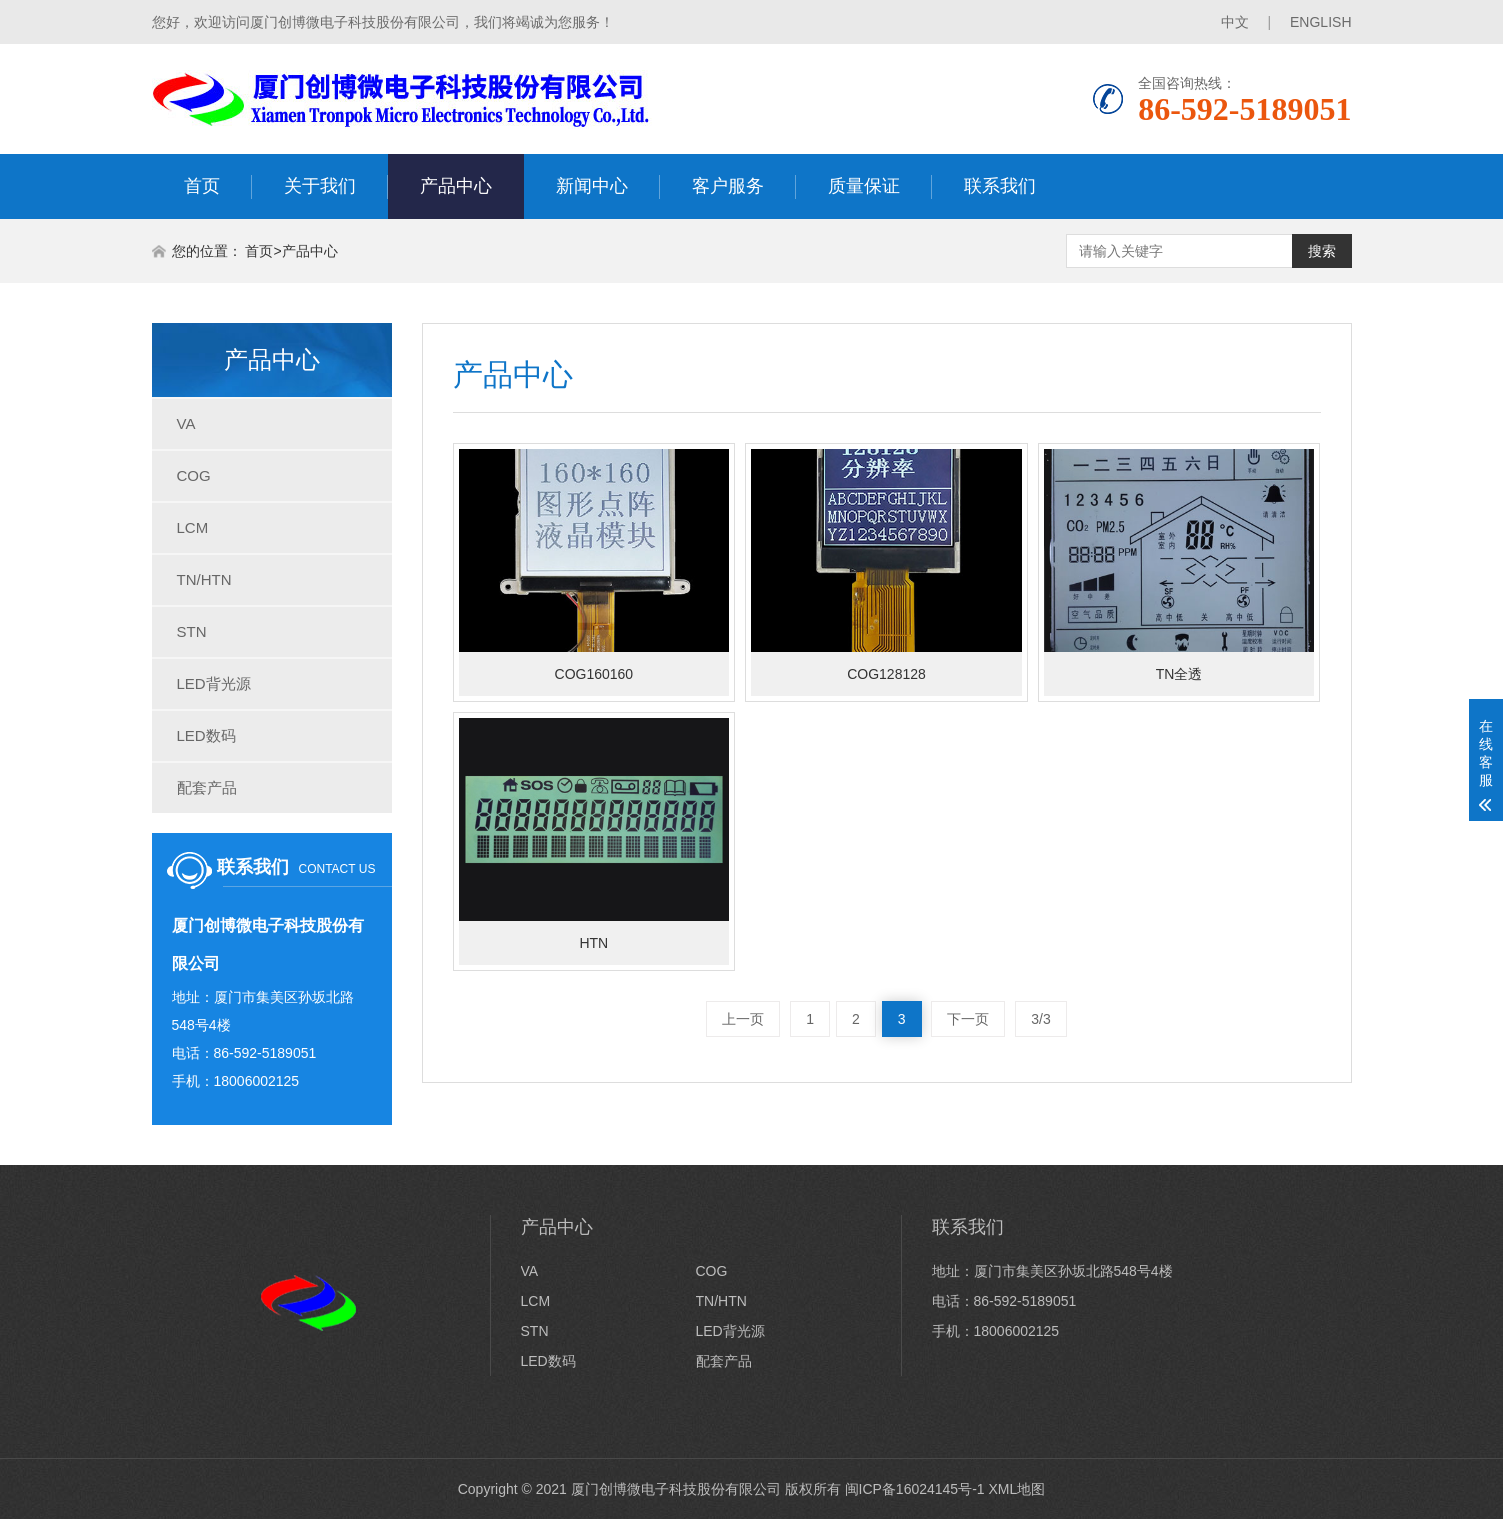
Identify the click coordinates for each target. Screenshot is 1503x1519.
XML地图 (1017, 1489)
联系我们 (1000, 186)
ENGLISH (1320, 22)
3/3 (1040, 1019)
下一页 (968, 1019)
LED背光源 (214, 683)
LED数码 (206, 735)
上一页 (743, 1019)
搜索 (1322, 251)
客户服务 (728, 186)
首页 (202, 186)
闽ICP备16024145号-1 (915, 1489)
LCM (193, 527)
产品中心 (456, 186)
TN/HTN (204, 579)
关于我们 (320, 186)
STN (192, 631)
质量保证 (864, 186)
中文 (1235, 22)
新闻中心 (592, 186)
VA (186, 423)
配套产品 (207, 787)
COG (194, 475)
